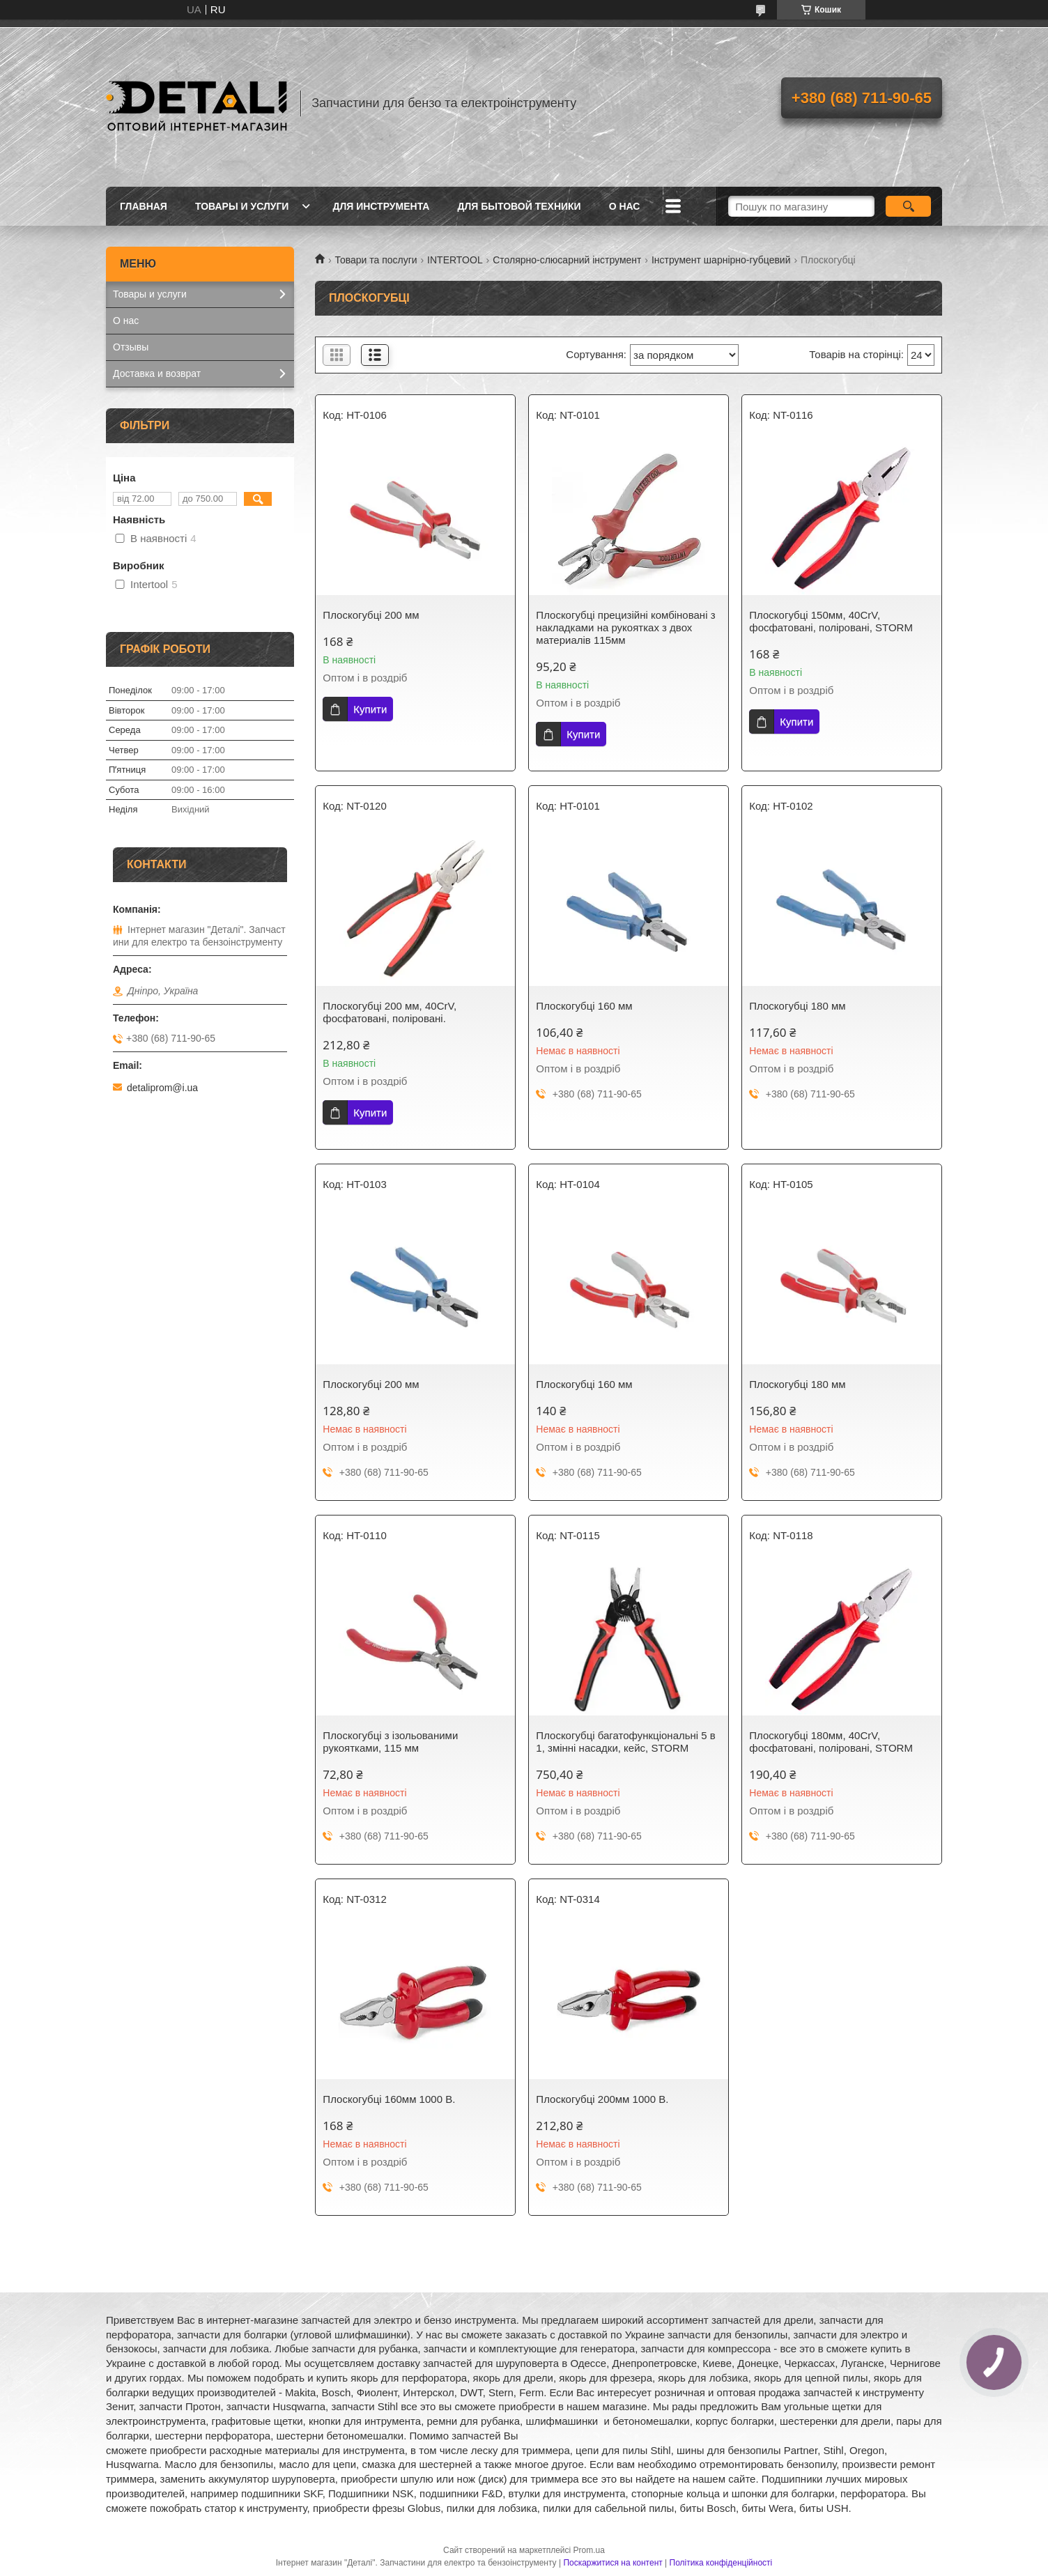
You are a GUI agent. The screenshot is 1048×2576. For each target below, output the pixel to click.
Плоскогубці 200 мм (371, 615)
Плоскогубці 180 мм (797, 1006)
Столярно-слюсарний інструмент (567, 259)
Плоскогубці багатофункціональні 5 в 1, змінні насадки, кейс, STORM (625, 1741)
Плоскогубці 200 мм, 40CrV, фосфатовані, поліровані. (389, 1012)
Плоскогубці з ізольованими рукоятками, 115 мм (390, 1741)
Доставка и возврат (157, 373)
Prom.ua (589, 2550)
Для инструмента (380, 206)
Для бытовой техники (518, 206)
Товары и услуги (242, 206)
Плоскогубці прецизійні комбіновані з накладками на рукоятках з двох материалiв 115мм (625, 627)
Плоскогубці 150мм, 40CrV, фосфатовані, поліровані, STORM (831, 621)
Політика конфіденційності (721, 2563)
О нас (624, 206)
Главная (143, 206)
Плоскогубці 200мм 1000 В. (602, 2099)
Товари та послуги (375, 259)
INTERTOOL (455, 259)
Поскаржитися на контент (612, 2563)
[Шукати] (908, 206)
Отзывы (130, 347)
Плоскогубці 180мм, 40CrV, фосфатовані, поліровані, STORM (831, 1741)
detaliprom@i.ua (162, 1087)
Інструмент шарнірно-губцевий (721, 259)
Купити (370, 709)
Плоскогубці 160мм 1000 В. (389, 2099)
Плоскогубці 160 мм (584, 1006)
